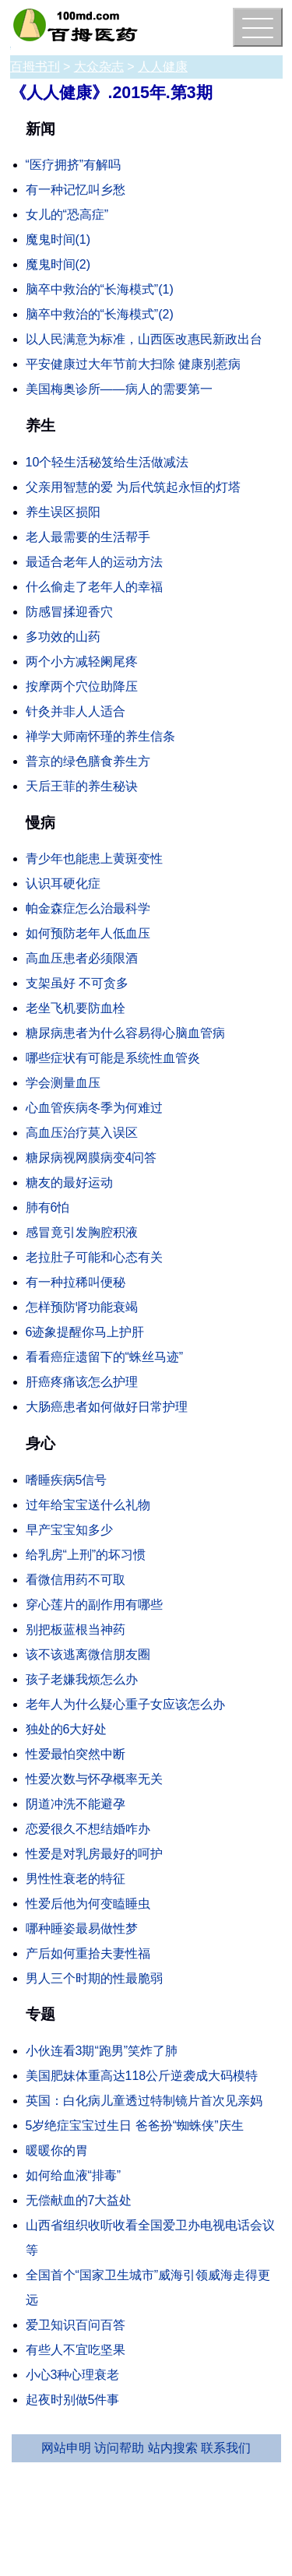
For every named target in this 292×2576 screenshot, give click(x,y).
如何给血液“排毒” (73, 2175)
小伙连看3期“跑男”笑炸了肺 (102, 2050)
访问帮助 (119, 2448)
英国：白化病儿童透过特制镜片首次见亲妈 (144, 2100)
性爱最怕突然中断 (75, 1754)
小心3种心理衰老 (73, 2374)
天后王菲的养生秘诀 (82, 786)
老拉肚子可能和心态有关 (94, 1257)
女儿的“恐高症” (67, 214)
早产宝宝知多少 (69, 1529)
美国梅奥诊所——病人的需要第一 (119, 389)
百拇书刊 (35, 66)
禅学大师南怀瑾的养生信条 (100, 736)
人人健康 (163, 66)
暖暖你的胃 (57, 2150)
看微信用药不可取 (75, 1579)
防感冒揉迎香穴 (69, 611)
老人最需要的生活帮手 (88, 537)
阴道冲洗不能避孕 (75, 1804)
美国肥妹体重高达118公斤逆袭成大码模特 (142, 2075)
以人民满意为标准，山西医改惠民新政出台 (144, 339)
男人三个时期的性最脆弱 (94, 1978)
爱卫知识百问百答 (75, 2324)
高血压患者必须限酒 (82, 958)
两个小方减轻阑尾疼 (82, 661)
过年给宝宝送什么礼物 (88, 1504)
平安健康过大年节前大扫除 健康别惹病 (133, 364)
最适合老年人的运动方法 (94, 561)
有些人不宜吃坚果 (75, 2349)
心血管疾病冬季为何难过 (94, 1107)
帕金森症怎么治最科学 (88, 908)
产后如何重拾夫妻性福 (88, 1953)
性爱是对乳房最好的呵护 (94, 1853)
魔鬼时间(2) (58, 264)
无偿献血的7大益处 (79, 2200)
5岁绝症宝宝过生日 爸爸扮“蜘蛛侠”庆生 (135, 2125)
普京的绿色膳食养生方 (88, 761)
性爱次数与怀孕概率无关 (94, 1779)
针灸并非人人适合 (75, 711)
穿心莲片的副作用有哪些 (94, 1604)
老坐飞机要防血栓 (75, 1008)
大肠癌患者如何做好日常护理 (107, 1406)
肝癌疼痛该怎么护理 (82, 1381)
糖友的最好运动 (69, 1182)
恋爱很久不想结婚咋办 (88, 1828)
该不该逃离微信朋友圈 (88, 1654)
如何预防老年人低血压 (88, 933)
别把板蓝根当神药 (75, 1629)
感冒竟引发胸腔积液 (82, 1232)
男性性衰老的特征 (75, 1878)
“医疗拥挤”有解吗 (73, 164)
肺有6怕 (48, 1207)
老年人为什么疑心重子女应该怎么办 (125, 1704)
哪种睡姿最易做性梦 (82, 1928)
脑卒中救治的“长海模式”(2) (100, 314)
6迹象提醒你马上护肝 (85, 1332)
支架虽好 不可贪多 (77, 983)
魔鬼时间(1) (58, 239)
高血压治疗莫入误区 (82, 1132)
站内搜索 (173, 2448)
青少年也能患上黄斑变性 (94, 858)
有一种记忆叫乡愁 (75, 189)
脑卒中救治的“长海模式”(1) (100, 289)
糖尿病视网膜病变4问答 (91, 1157)
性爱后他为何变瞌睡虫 (88, 1903)
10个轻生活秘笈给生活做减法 (107, 462)
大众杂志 (99, 66)
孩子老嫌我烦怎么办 (82, 1679)
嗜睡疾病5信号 (66, 1480)
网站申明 (66, 2448)
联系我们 (226, 2448)
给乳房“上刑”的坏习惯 (86, 1554)
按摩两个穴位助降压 (82, 686)
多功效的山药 (63, 636)
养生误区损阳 (63, 512)
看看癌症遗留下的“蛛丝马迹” (105, 1357)
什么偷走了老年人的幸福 (94, 586)
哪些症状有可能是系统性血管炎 (113, 1058)
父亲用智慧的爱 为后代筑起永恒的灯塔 (133, 487)
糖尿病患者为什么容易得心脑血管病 (125, 1033)
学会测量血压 (63, 1082)
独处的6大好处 (66, 1729)
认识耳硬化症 (63, 883)
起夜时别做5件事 (73, 2399)
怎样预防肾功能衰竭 (82, 1307)
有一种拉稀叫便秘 (75, 1282)
